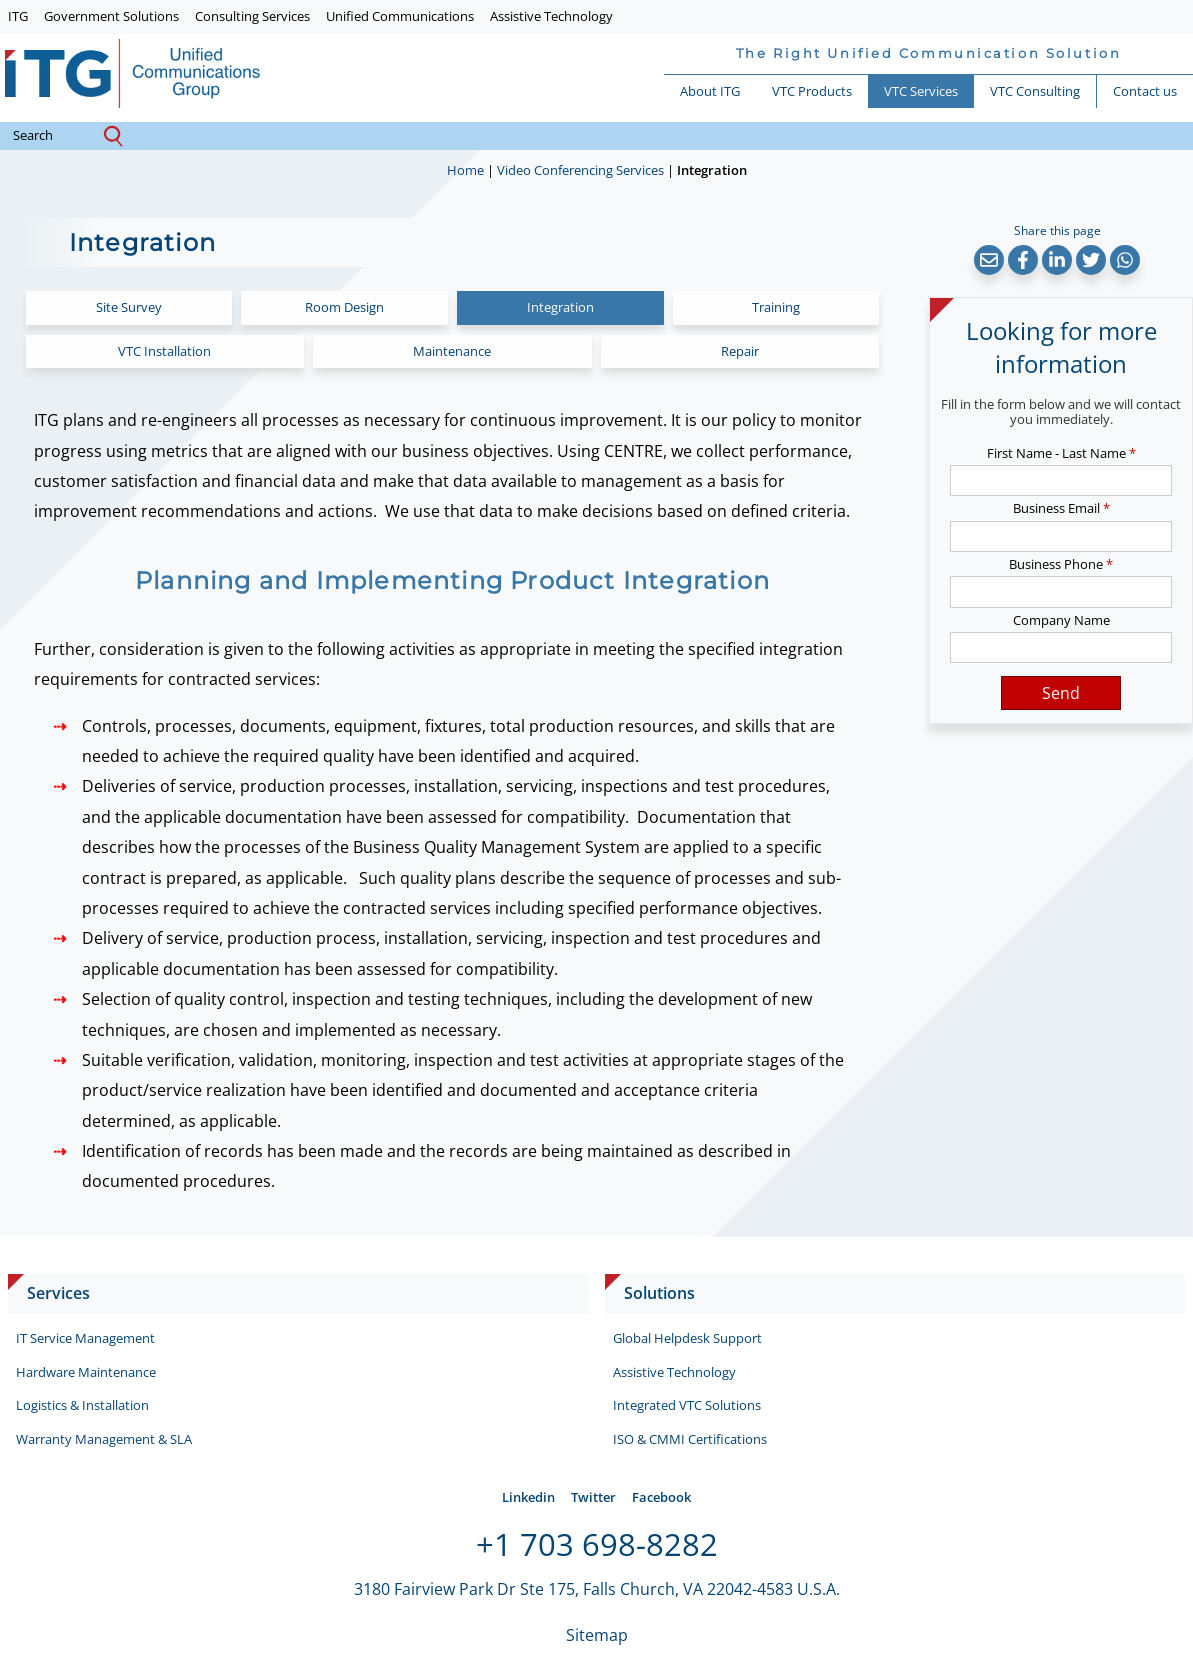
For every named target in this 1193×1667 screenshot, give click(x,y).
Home (465, 170)
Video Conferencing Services (580, 170)
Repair (740, 351)
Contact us (1145, 91)
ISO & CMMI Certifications (690, 1439)
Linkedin (528, 1497)
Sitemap (597, 1635)
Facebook (661, 1497)
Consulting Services (252, 16)
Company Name (1061, 620)
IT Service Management (85, 1338)
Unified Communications (400, 16)
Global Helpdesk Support (687, 1338)
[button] (989, 260)
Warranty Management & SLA (104, 1439)
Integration (560, 307)
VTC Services (921, 91)
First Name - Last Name (1061, 453)
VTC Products (812, 91)
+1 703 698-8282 (597, 1544)
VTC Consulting (1035, 91)
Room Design (344, 307)
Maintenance (452, 351)
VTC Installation (164, 351)
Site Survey (129, 307)
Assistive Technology (551, 16)
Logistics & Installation (82, 1405)
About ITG (710, 91)
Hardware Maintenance (86, 1372)
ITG (18, 16)
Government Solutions (111, 16)
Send (1061, 693)
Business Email (1061, 508)
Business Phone (1061, 564)
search (48, 136)
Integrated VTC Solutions (687, 1405)
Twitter (593, 1497)
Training (776, 307)
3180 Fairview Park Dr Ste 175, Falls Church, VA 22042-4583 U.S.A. (597, 1589)
